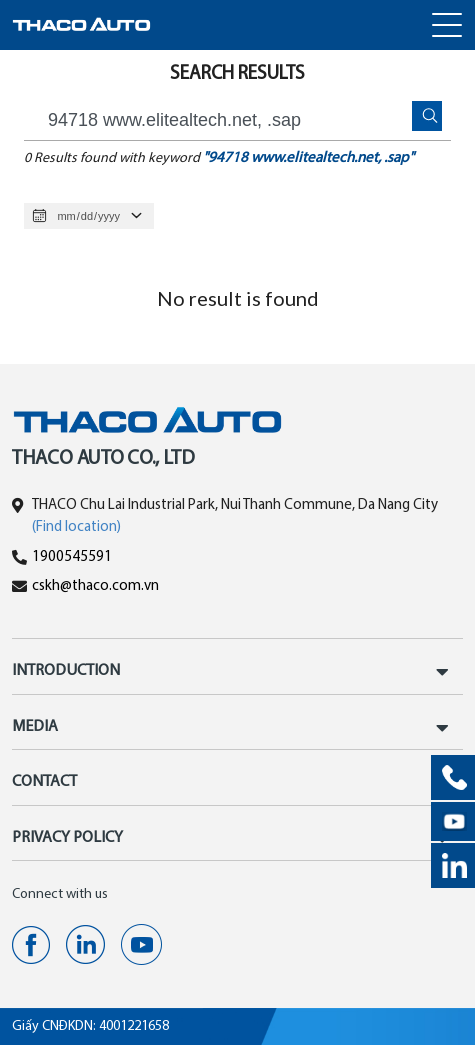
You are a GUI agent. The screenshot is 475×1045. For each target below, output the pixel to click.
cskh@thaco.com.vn (95, 586)
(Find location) (76, 527)
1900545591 (72, 557)
